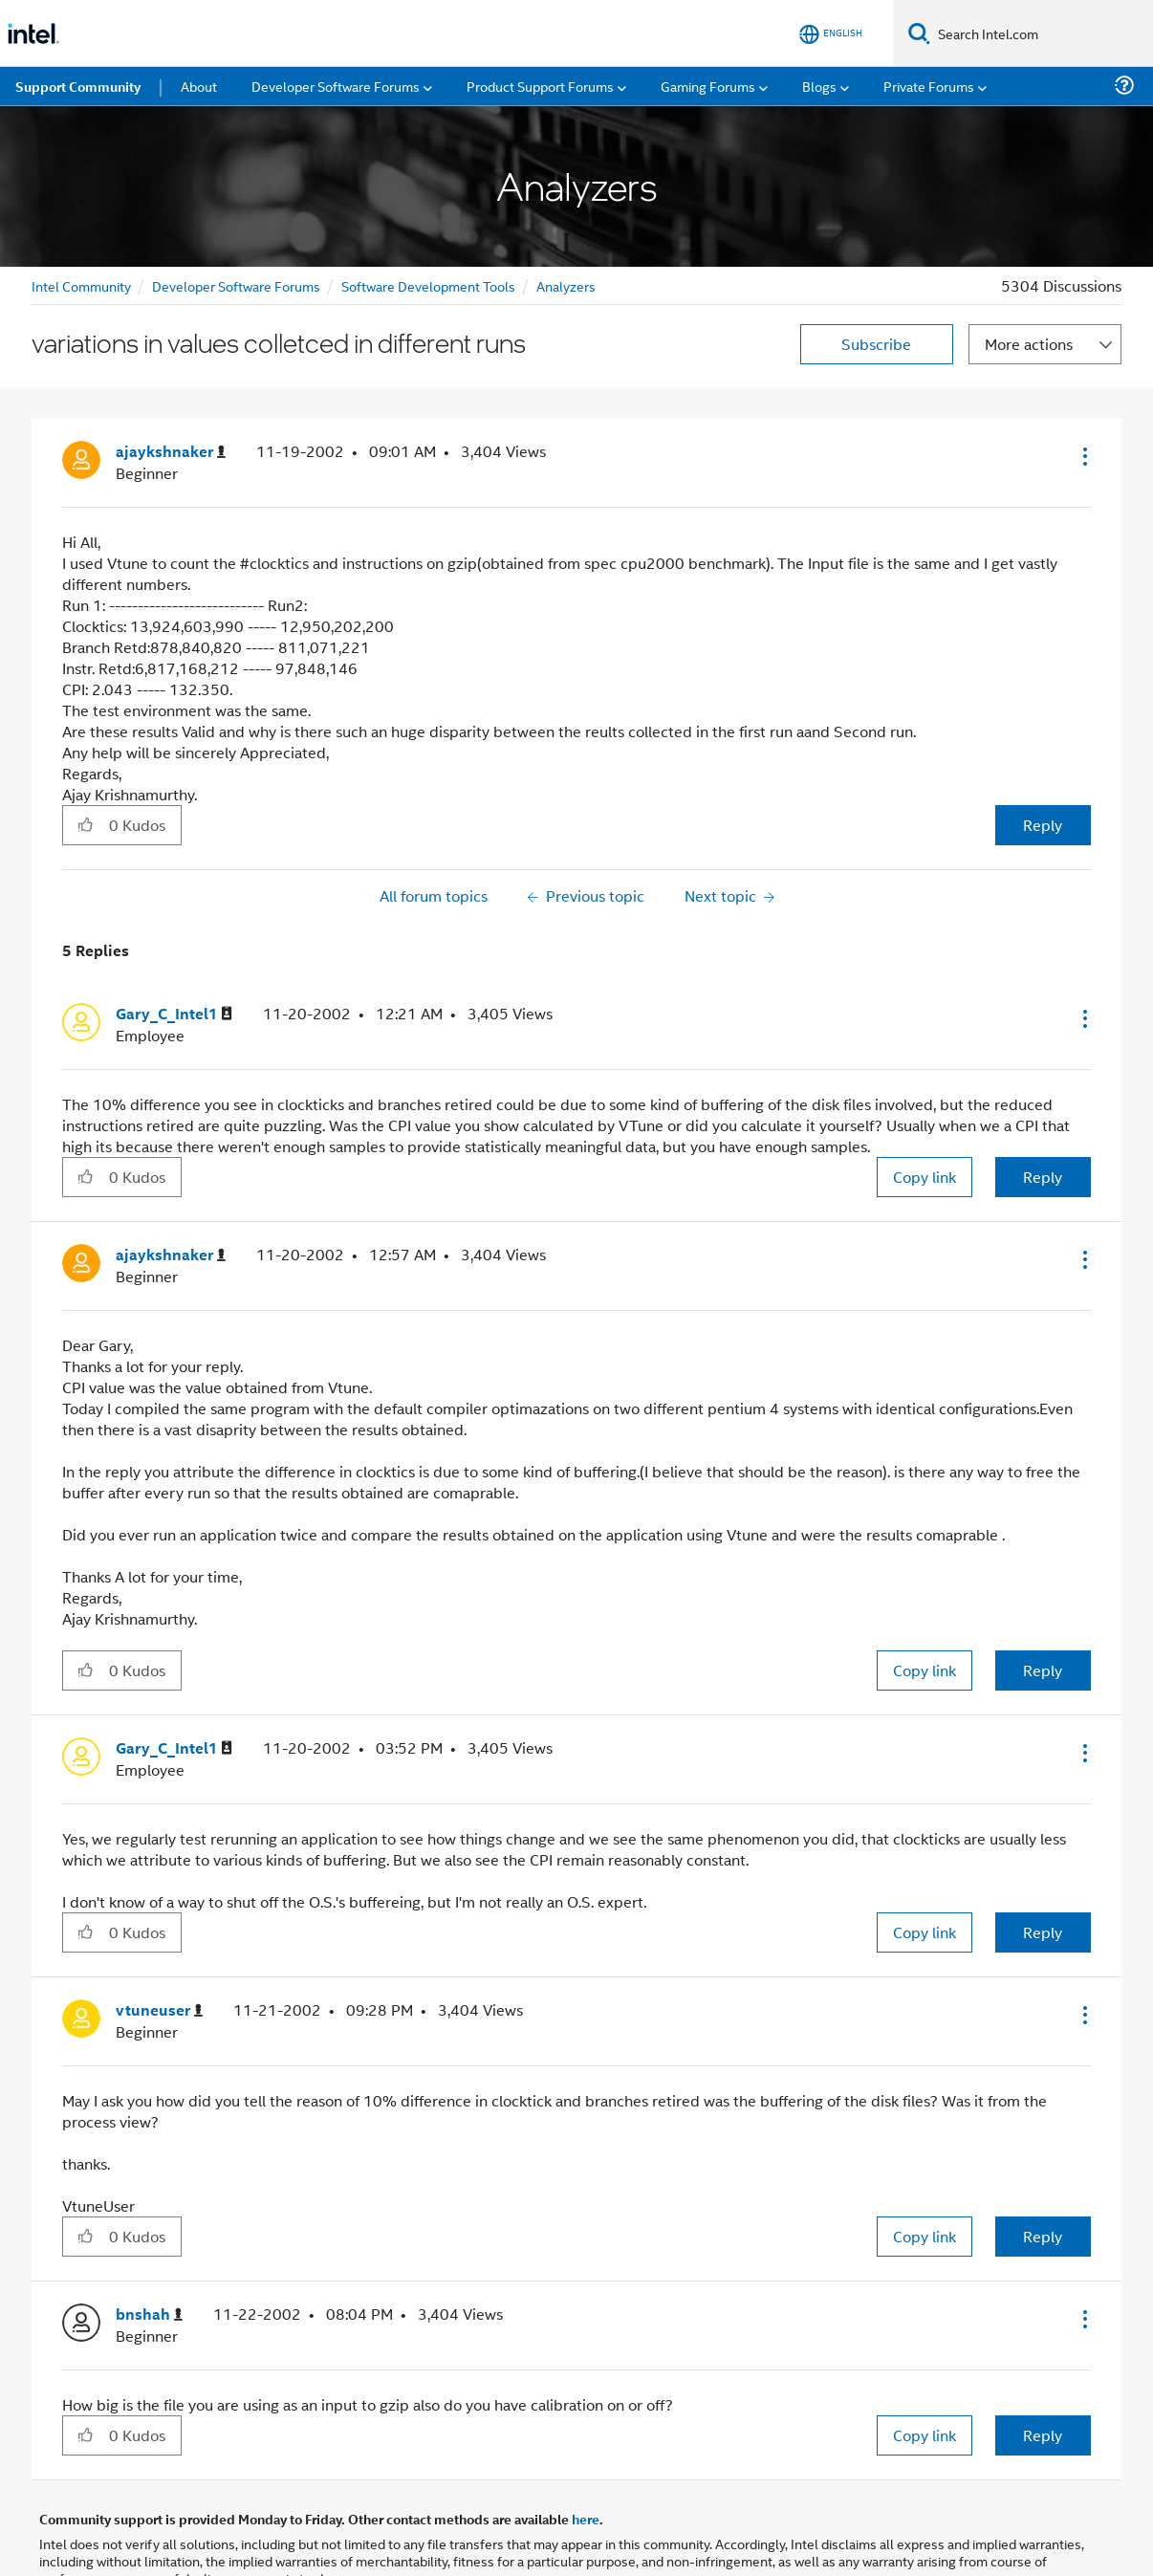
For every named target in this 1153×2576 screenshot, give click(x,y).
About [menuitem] (199, 86)
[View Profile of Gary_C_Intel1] (174, 1014)
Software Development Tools (428, 285)
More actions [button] (1029, 344)
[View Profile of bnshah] (149, 2314)
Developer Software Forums (236, 285)
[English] (830, 34)
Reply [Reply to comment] (1042, 1177)
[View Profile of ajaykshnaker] (171, 452)
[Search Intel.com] (1041, 33)
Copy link (924, 1177)
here (585, 2518)
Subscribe (876, 344)
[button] (1083, 456)
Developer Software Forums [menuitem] (335, 86)
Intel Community (81, 285)
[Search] (919, 33)
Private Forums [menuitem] (928, 86)
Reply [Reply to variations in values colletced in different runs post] (1042, 825)
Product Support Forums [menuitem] (540, 86)
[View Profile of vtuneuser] (159, 2010)
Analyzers (566, 285)
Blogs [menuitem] (819, 86)
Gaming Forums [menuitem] (708, 86)
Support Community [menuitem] (78, 86)
